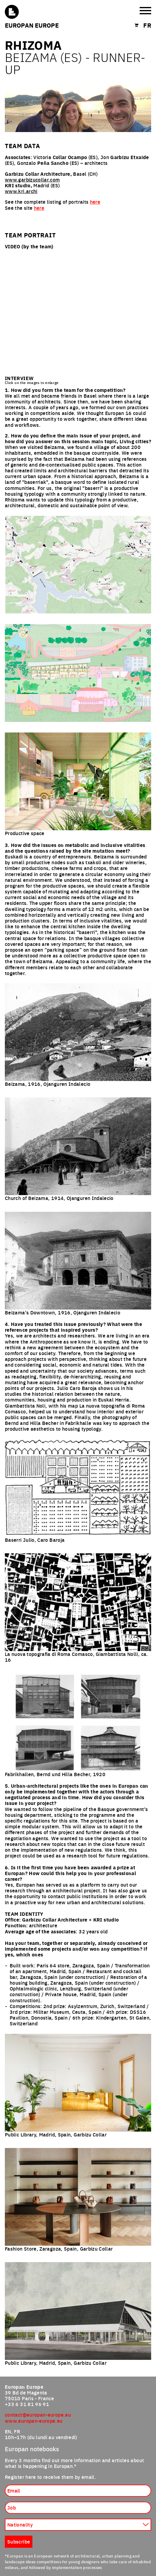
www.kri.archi (21, 191)
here (95, 201)
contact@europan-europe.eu (38, 2414)
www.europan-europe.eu (34, 2420)
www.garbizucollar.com (32, 179)
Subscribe (18, 2541)
